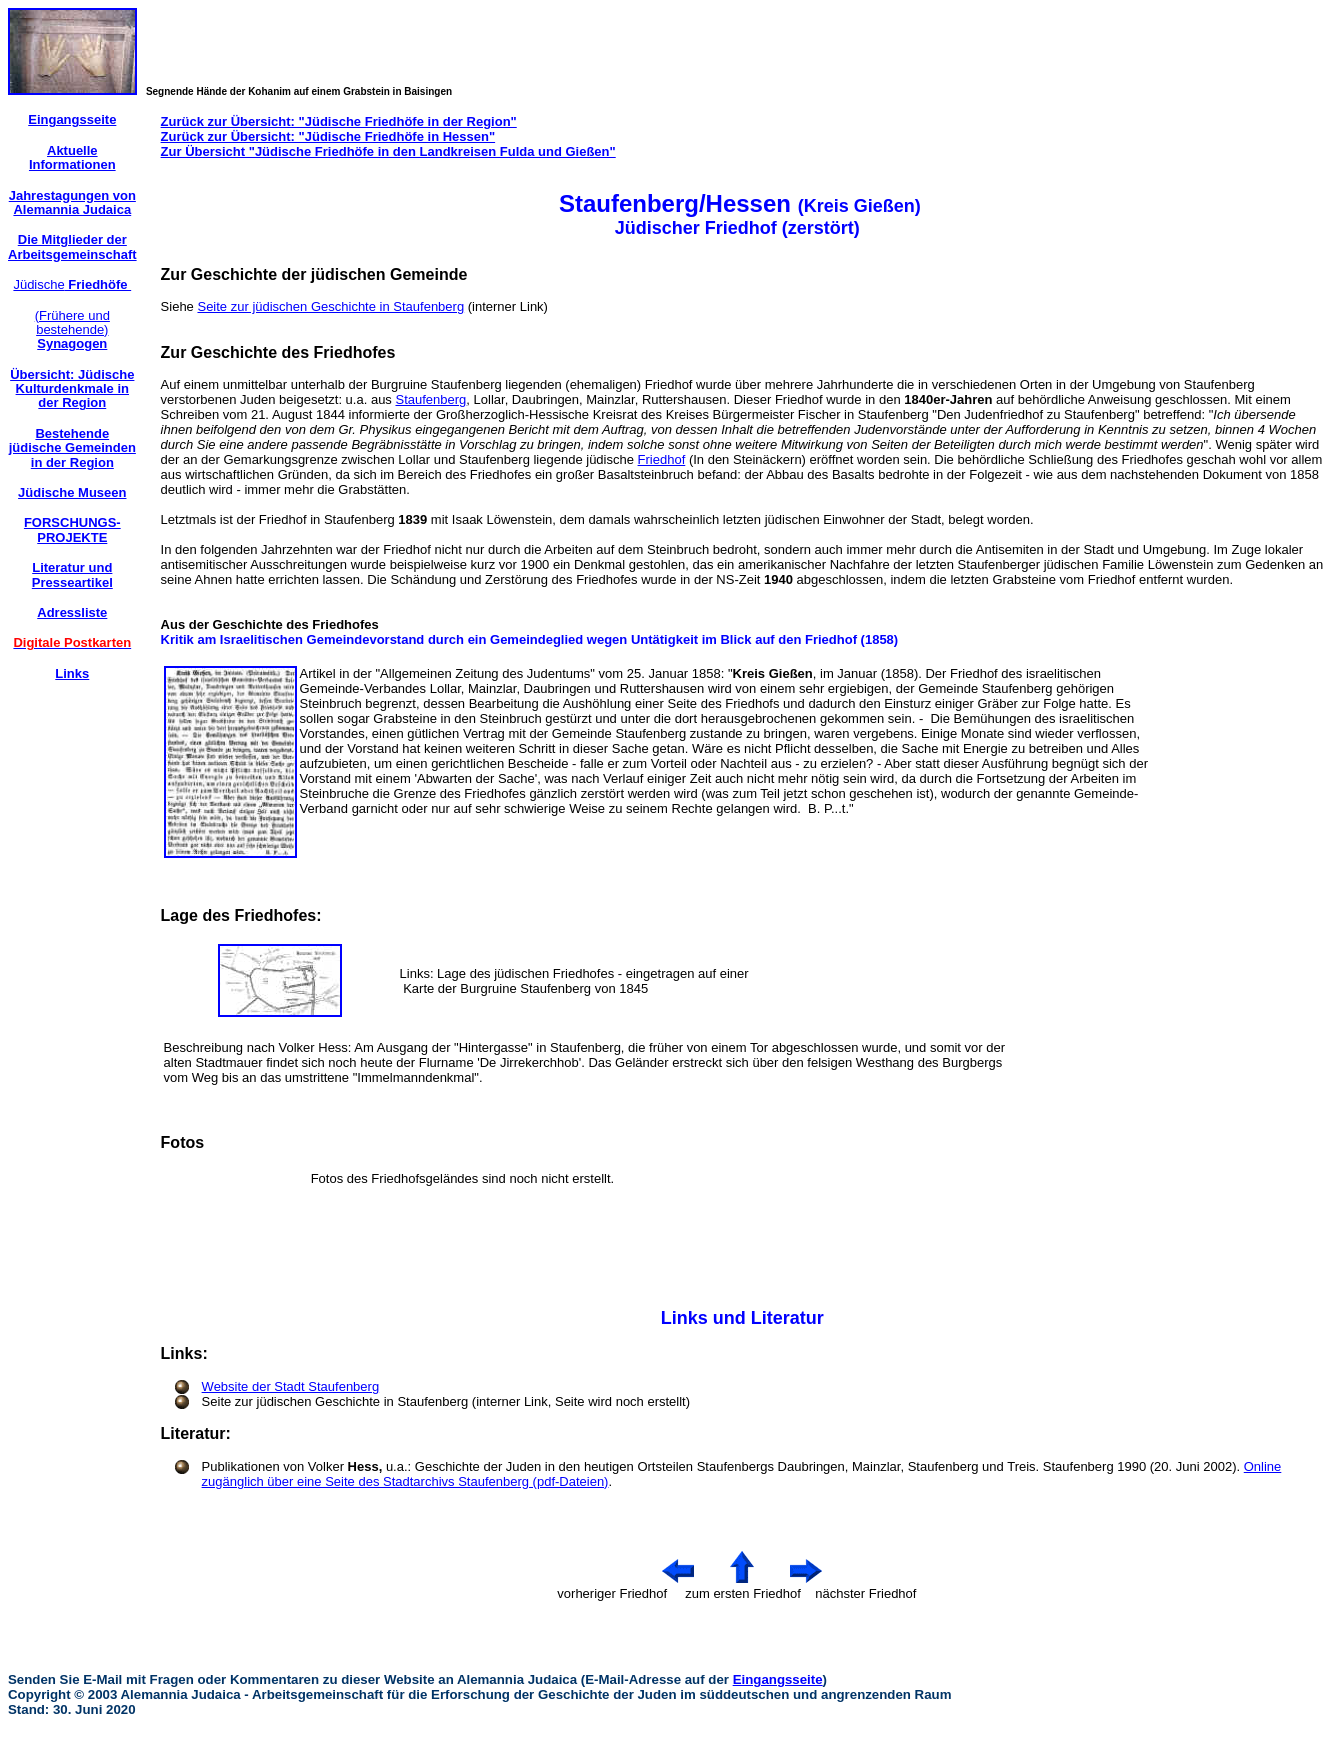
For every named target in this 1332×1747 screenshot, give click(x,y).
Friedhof (662, 459)
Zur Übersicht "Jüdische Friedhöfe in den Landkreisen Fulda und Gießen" (388, 151)
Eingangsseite (778, 1679)
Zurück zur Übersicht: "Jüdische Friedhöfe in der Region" (339, 121)
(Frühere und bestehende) (72, 330)
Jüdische (72, 284)
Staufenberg (430, 399)
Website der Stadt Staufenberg (291, 1386)
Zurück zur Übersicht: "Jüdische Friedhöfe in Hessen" (328, 136)
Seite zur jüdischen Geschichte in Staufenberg (330, 306)
